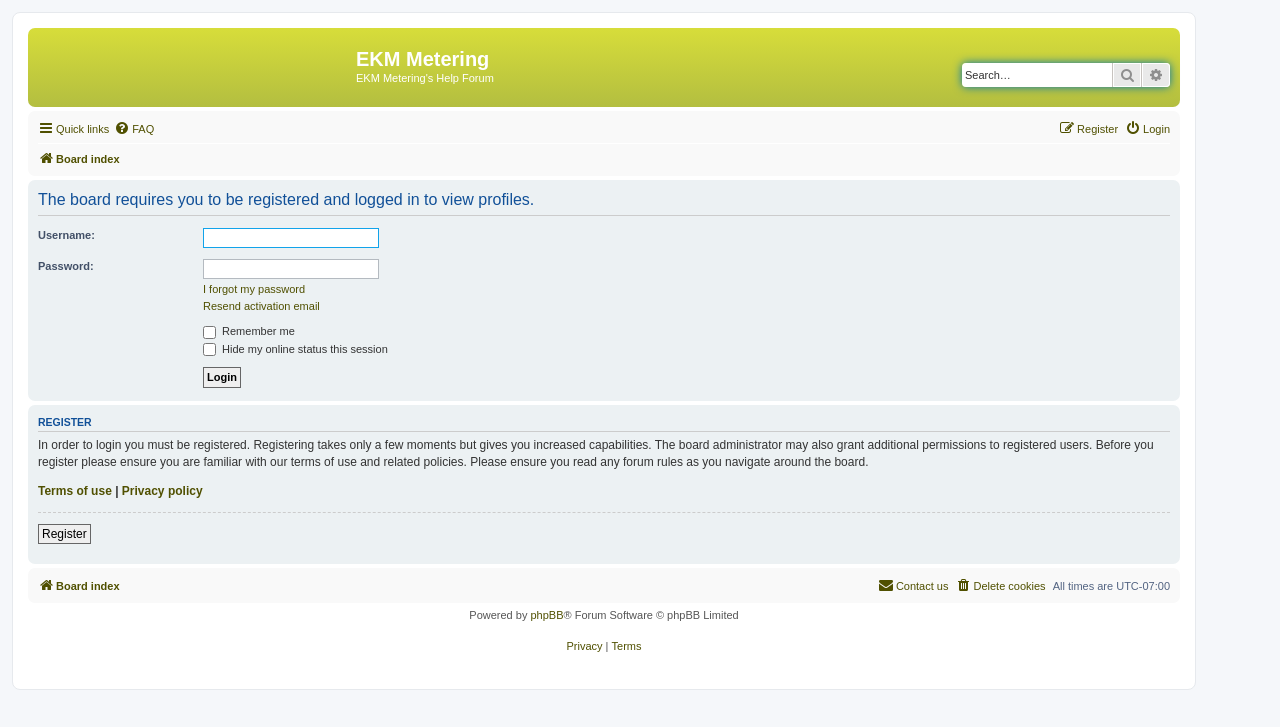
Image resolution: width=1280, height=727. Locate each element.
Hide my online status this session (295, 349)
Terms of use (75, 491)
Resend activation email (261, 306)
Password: (66, 266)
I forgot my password (254, 289)
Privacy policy (162, 491)
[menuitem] (134, 129)
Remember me (249, 331)
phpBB (546, 615)
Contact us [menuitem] (913, 585)
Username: (66, 235)
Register (64, 534)
